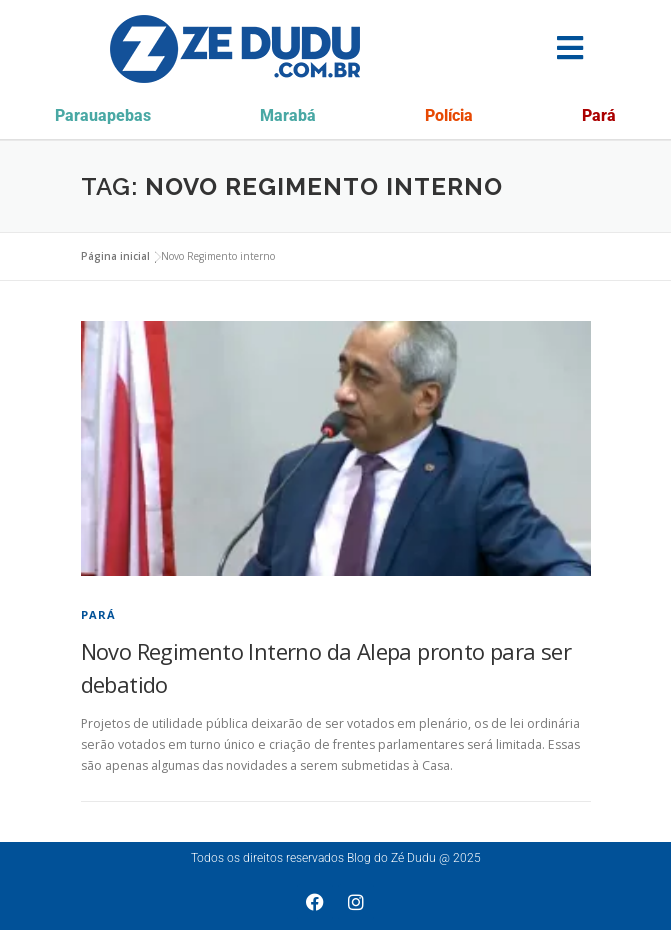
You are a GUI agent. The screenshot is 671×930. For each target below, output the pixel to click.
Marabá (288, 115)
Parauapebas (103, 115)
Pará (599, 115)
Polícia (449, 115)
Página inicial (115, 256)
